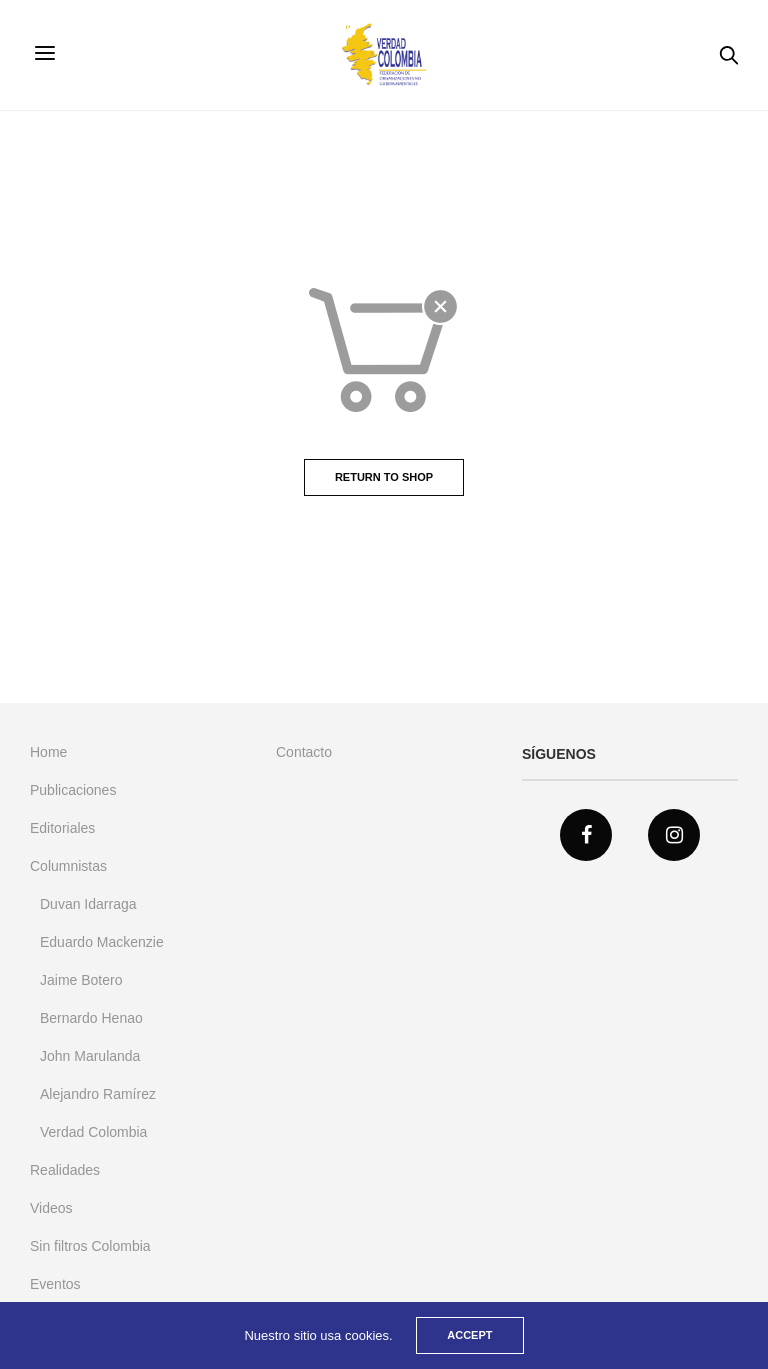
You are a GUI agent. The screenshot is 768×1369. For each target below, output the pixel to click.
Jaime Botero (81, 980)
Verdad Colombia (93, 1132)
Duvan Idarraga (88, 904)
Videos (51, 1208)
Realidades (65, 1170)
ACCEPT (469, 1335)
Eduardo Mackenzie (102, 942)
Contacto (304, 752)
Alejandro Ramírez (98, 1094)
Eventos (55, 1284)
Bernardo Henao (91, 1018)
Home (48, 752)
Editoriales (62, 828)
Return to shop (384, 477)
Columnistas (68, 866)
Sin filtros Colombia (90, 1246)
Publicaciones (73, 790)
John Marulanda (90, 1056)
